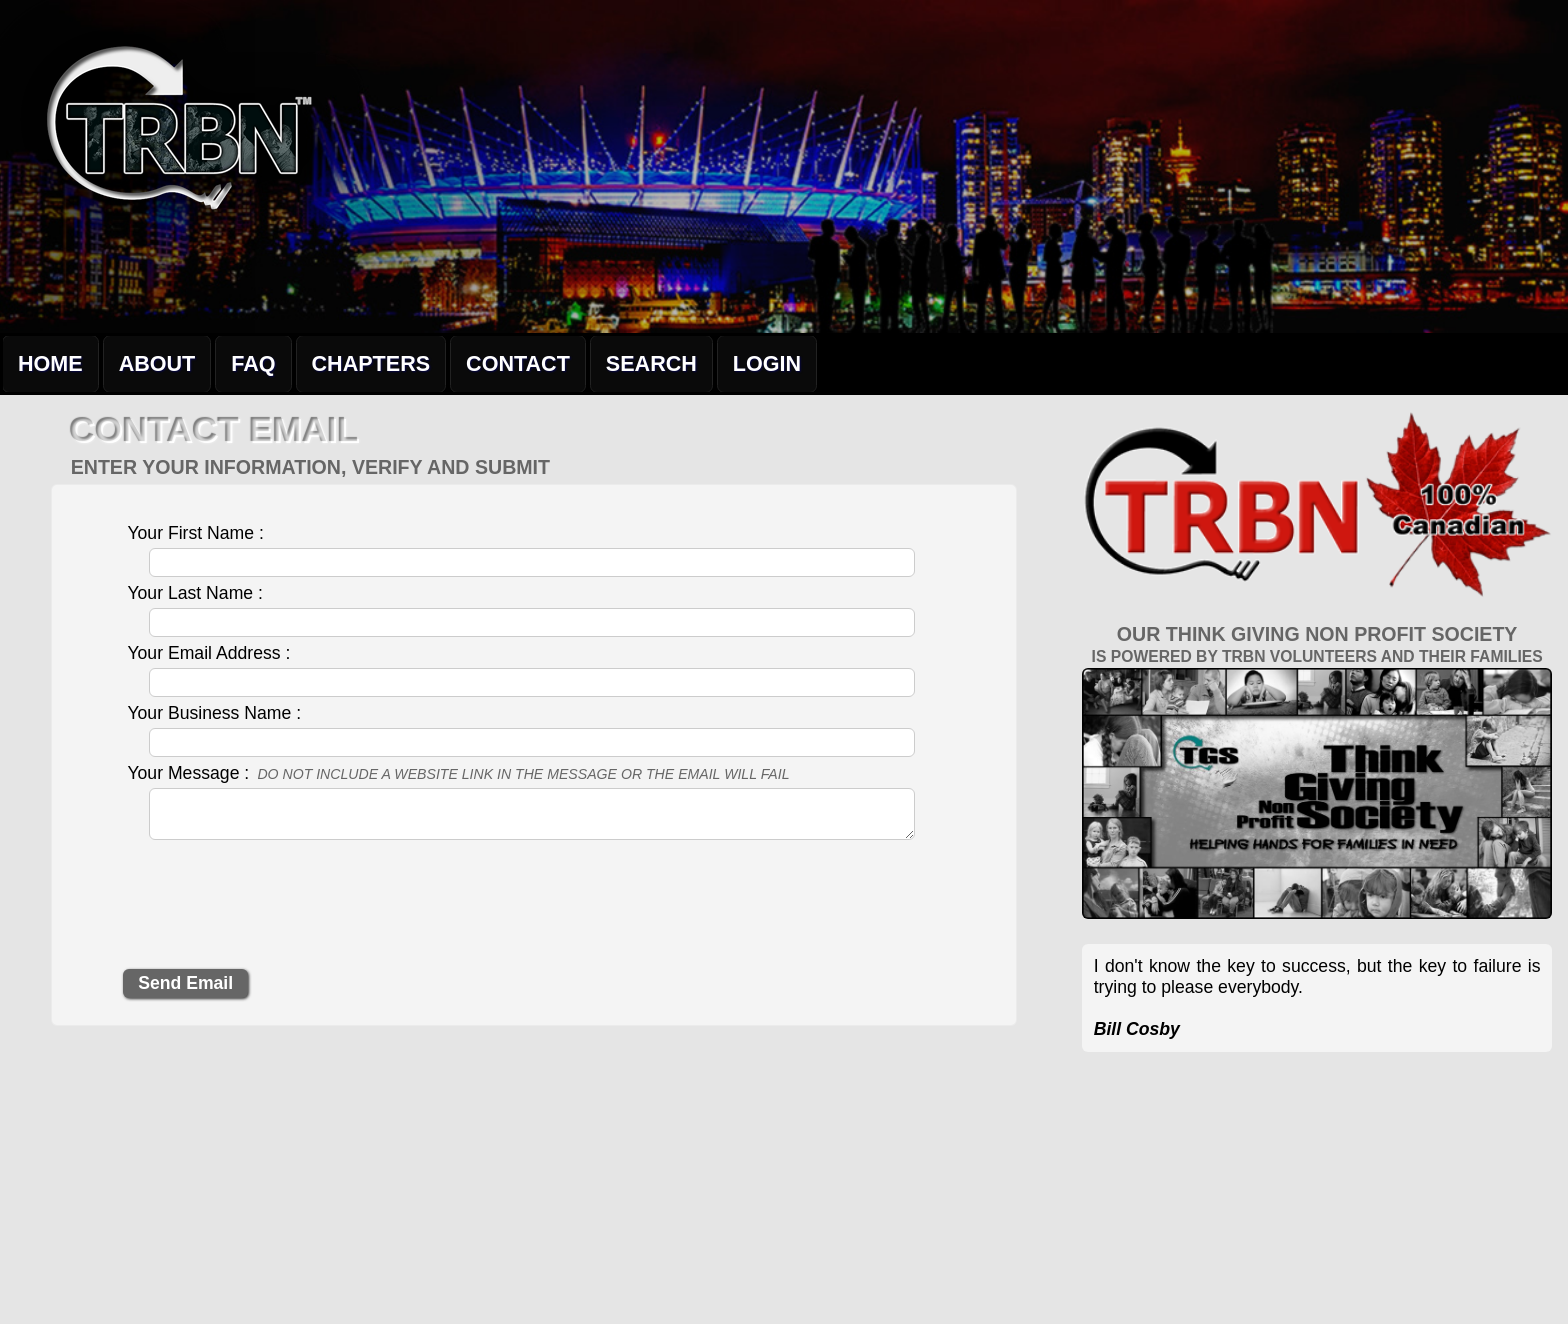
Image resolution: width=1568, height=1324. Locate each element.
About (157, 363)
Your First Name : (195, 533)
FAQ (253, 363)
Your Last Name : (195, 593)
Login (767, 363)
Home (50, 363)
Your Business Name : (214, 713)
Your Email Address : (208, 653)
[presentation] (275, 911)
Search (651, 363)
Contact (518, 363)
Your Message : (458, 773)
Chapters (371, 363)
